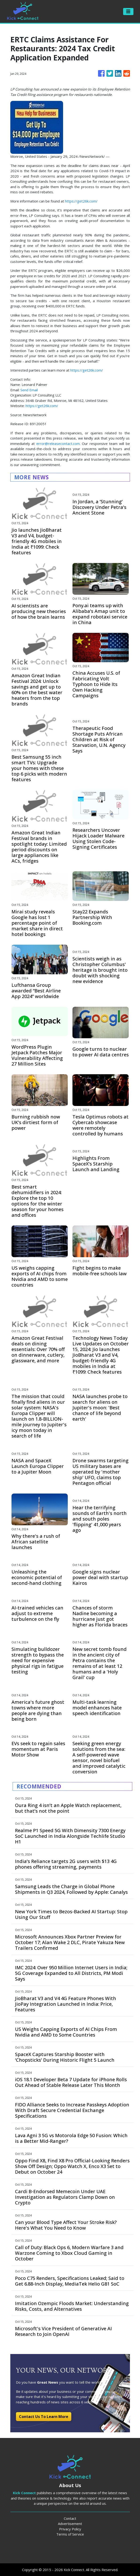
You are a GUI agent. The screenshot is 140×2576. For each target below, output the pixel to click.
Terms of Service (70, 2534)
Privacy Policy (70, 2529)
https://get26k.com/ (81, 201)
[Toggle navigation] (128, 11)
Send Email (29, 390)
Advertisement (70, 2523)
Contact (70, 2518)
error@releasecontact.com (58, 443)
